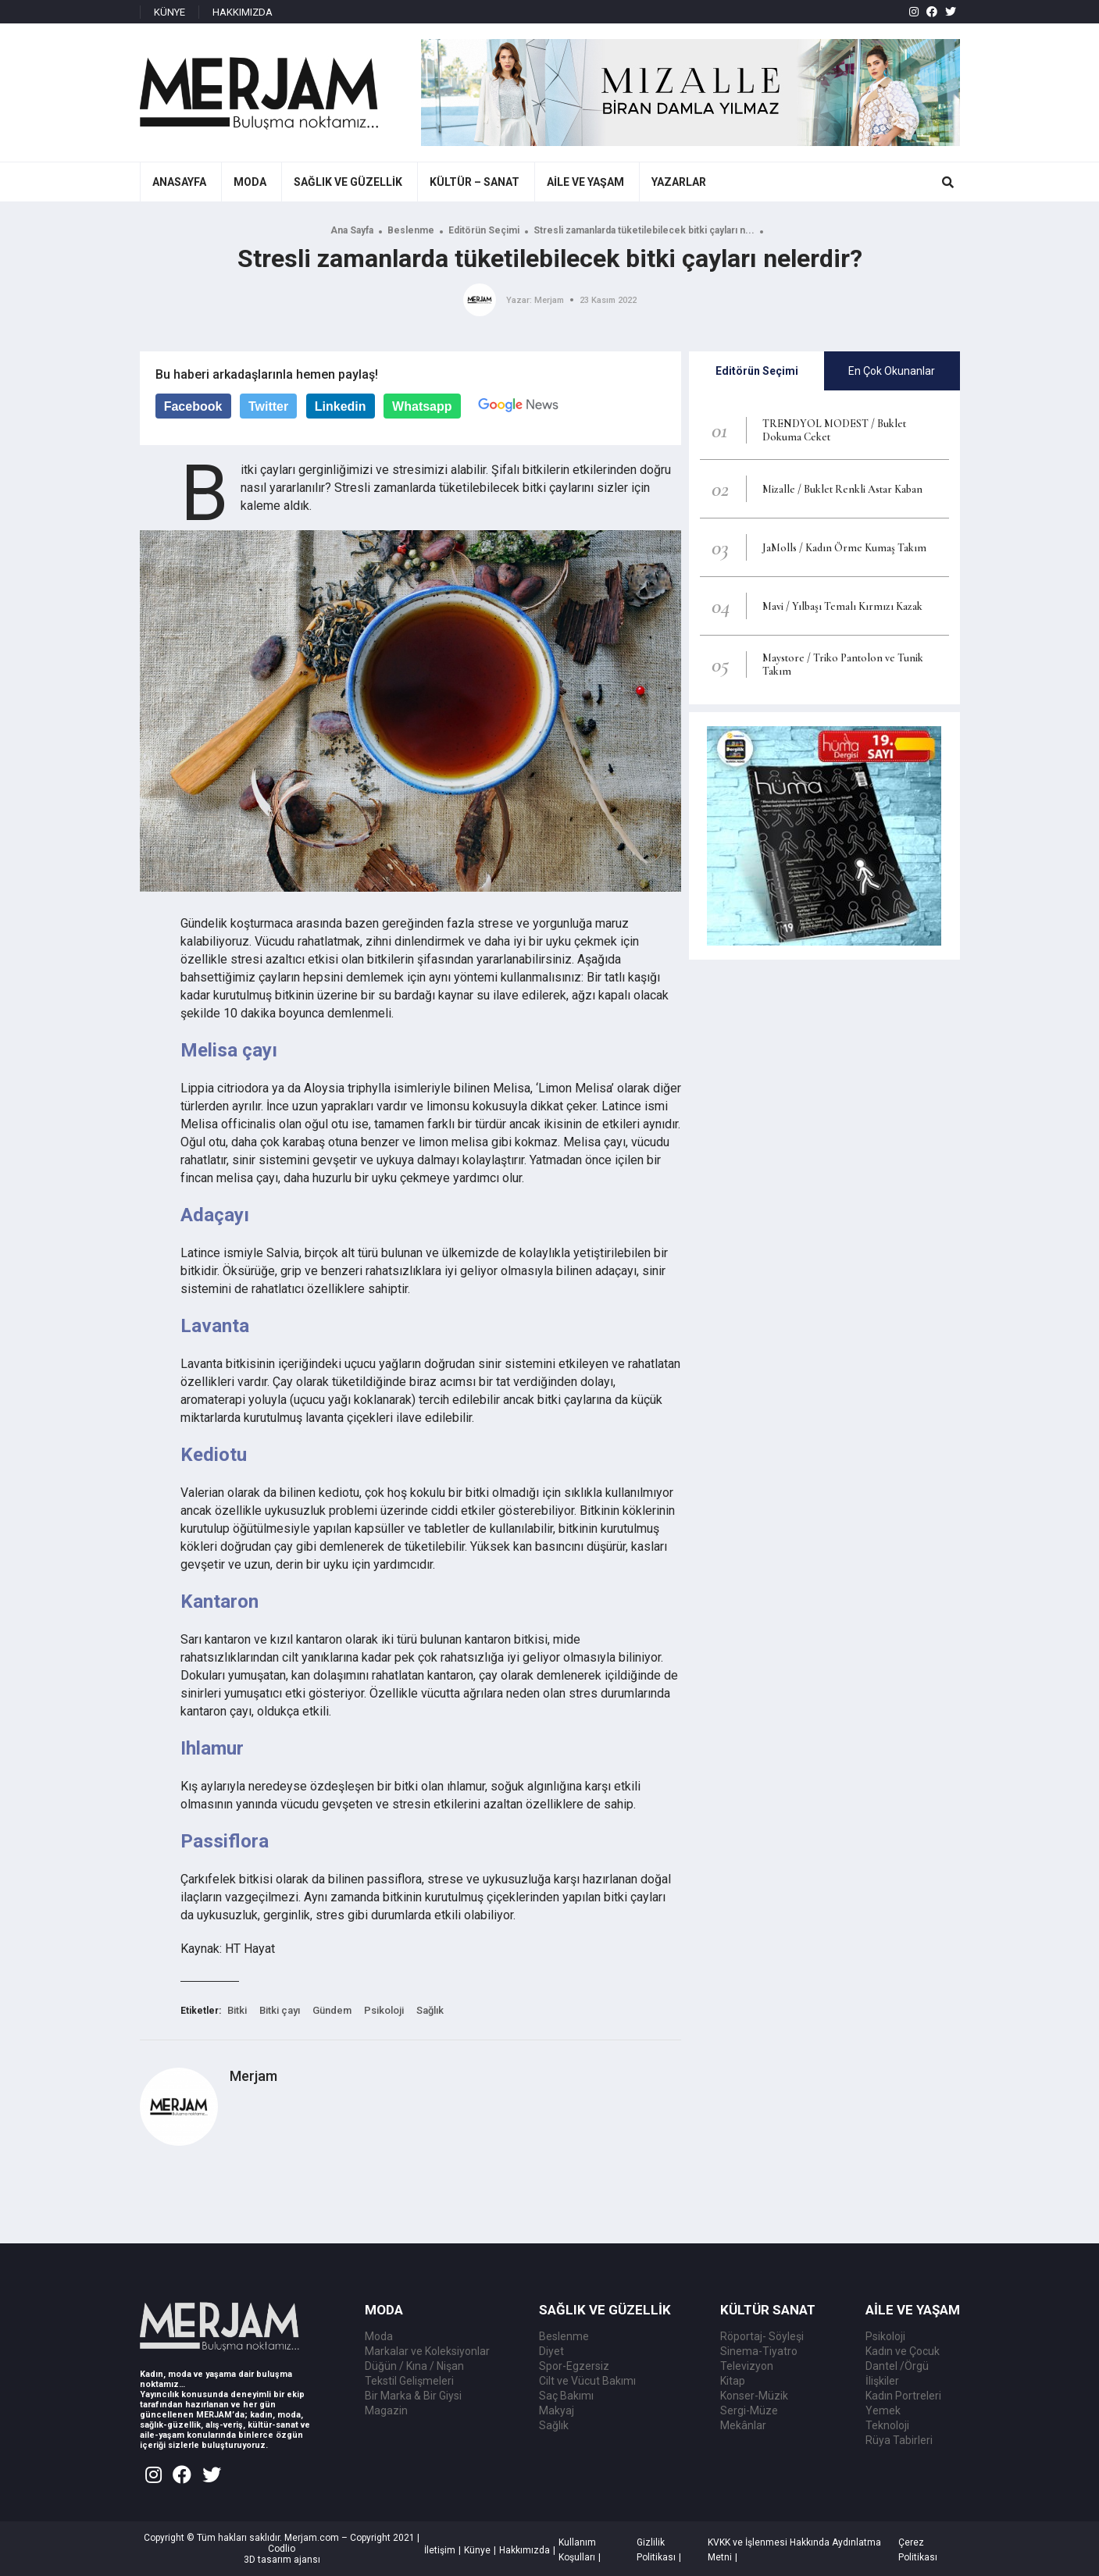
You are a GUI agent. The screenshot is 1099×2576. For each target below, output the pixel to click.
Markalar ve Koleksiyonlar (427, 2351)
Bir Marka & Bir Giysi (413, 2395)
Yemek (883, 2410)
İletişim (439, 2550)
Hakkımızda (524, 2550)
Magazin (386, 2410)
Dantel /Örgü (897, 2366)
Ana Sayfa (351, 230)
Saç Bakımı (566, 2395)
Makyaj (556, 2410)
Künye (477, 2550)
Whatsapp (421, 406)
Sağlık (430, 2010)
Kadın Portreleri (903, 2395)
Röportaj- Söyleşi (762, 2336)
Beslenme (410, 230)
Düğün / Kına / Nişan (414, 2366)
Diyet (551, 2351)
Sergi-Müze (749, 2410)
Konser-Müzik (754, 2395)
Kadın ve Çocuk (902, 2351)
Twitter (268, 406)
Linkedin (340, 406)
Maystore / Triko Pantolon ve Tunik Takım (842, 664)
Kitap (732, 2381)
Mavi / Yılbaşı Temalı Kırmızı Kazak (842, 606)
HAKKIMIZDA (242, 12)
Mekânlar (743, 2425)
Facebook (193, 406)
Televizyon (746, 2366)
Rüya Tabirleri (899, 2440)
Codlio (281, 2548)
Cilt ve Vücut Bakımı (587, 2381)
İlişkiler (882, 2381)
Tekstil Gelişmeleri (409, 2381)
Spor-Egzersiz (574, 2366)
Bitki (237, 2010)
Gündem (331, 2010)
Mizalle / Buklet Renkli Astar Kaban (842, 489)
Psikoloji (384, 2010)
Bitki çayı (279, 2010)
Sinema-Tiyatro (758, 2351)
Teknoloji (887, 2425)
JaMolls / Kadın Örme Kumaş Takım (844, 547)
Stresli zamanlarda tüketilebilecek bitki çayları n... (644, 230)
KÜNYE (169, 12)
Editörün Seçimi (483, 230)
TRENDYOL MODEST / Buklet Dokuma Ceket (834, 430)
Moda (379, 2336)
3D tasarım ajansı (282, 2559)
